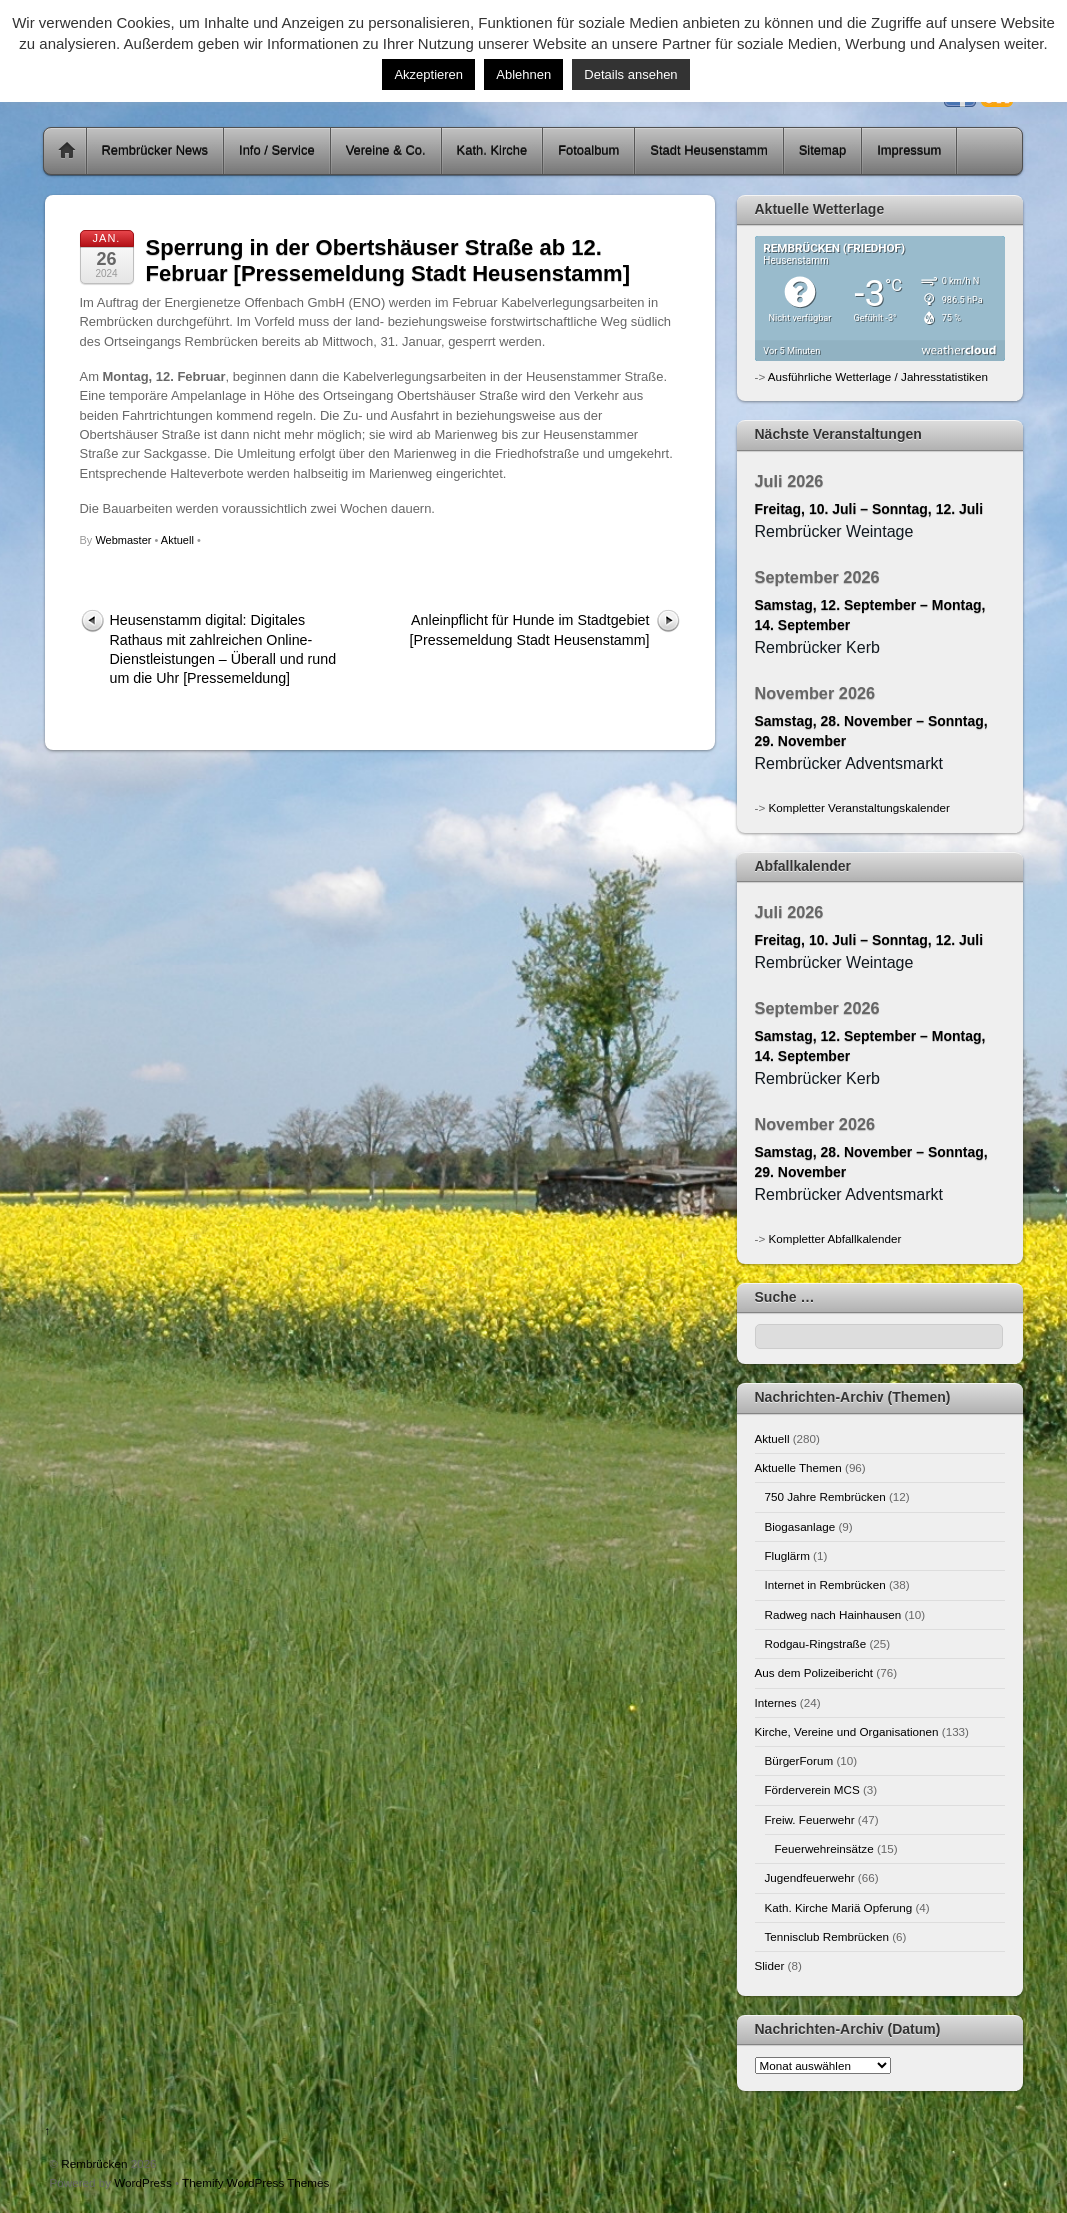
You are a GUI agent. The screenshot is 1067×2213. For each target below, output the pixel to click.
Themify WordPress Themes (255, 2182)
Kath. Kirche (492, 150)
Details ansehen (630, 74)
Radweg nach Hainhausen (833, 1614)
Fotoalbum (588, 150)
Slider (770, 1965)
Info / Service (277, 150)
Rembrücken (94, 2163)
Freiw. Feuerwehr (810, 1819)
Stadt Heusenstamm (708, 150)
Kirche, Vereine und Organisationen (847, 1731)
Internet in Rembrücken (825, 1584)
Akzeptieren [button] (428, 74)
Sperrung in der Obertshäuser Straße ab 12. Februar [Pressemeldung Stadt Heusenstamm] (388, 260)
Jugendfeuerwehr (810, 1877)
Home (67, 151)
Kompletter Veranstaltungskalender (858, 807)
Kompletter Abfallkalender (834, 1238)
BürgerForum (799, 1760)
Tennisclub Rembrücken (827, 1936)
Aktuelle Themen (798, 1467)
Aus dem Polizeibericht (814, 1672)
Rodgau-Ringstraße (816, 1643)
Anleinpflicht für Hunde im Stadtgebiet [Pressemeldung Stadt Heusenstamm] (530, 629)
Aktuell (177, 540)
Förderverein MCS (812, 1789)
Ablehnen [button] (523, 74)
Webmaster (123, 540)
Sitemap (823, 150)
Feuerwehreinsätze (824, 1848)
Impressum (909, 150)
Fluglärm (787, 1555)
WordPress (142, 2182)
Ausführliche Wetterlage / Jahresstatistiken (878, 376)
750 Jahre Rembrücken (825, 1496)
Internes (776, 1702)
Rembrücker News (155, 150)
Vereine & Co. (386, 150)
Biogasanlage (800, 1526)
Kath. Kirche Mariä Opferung (839, 1907)
